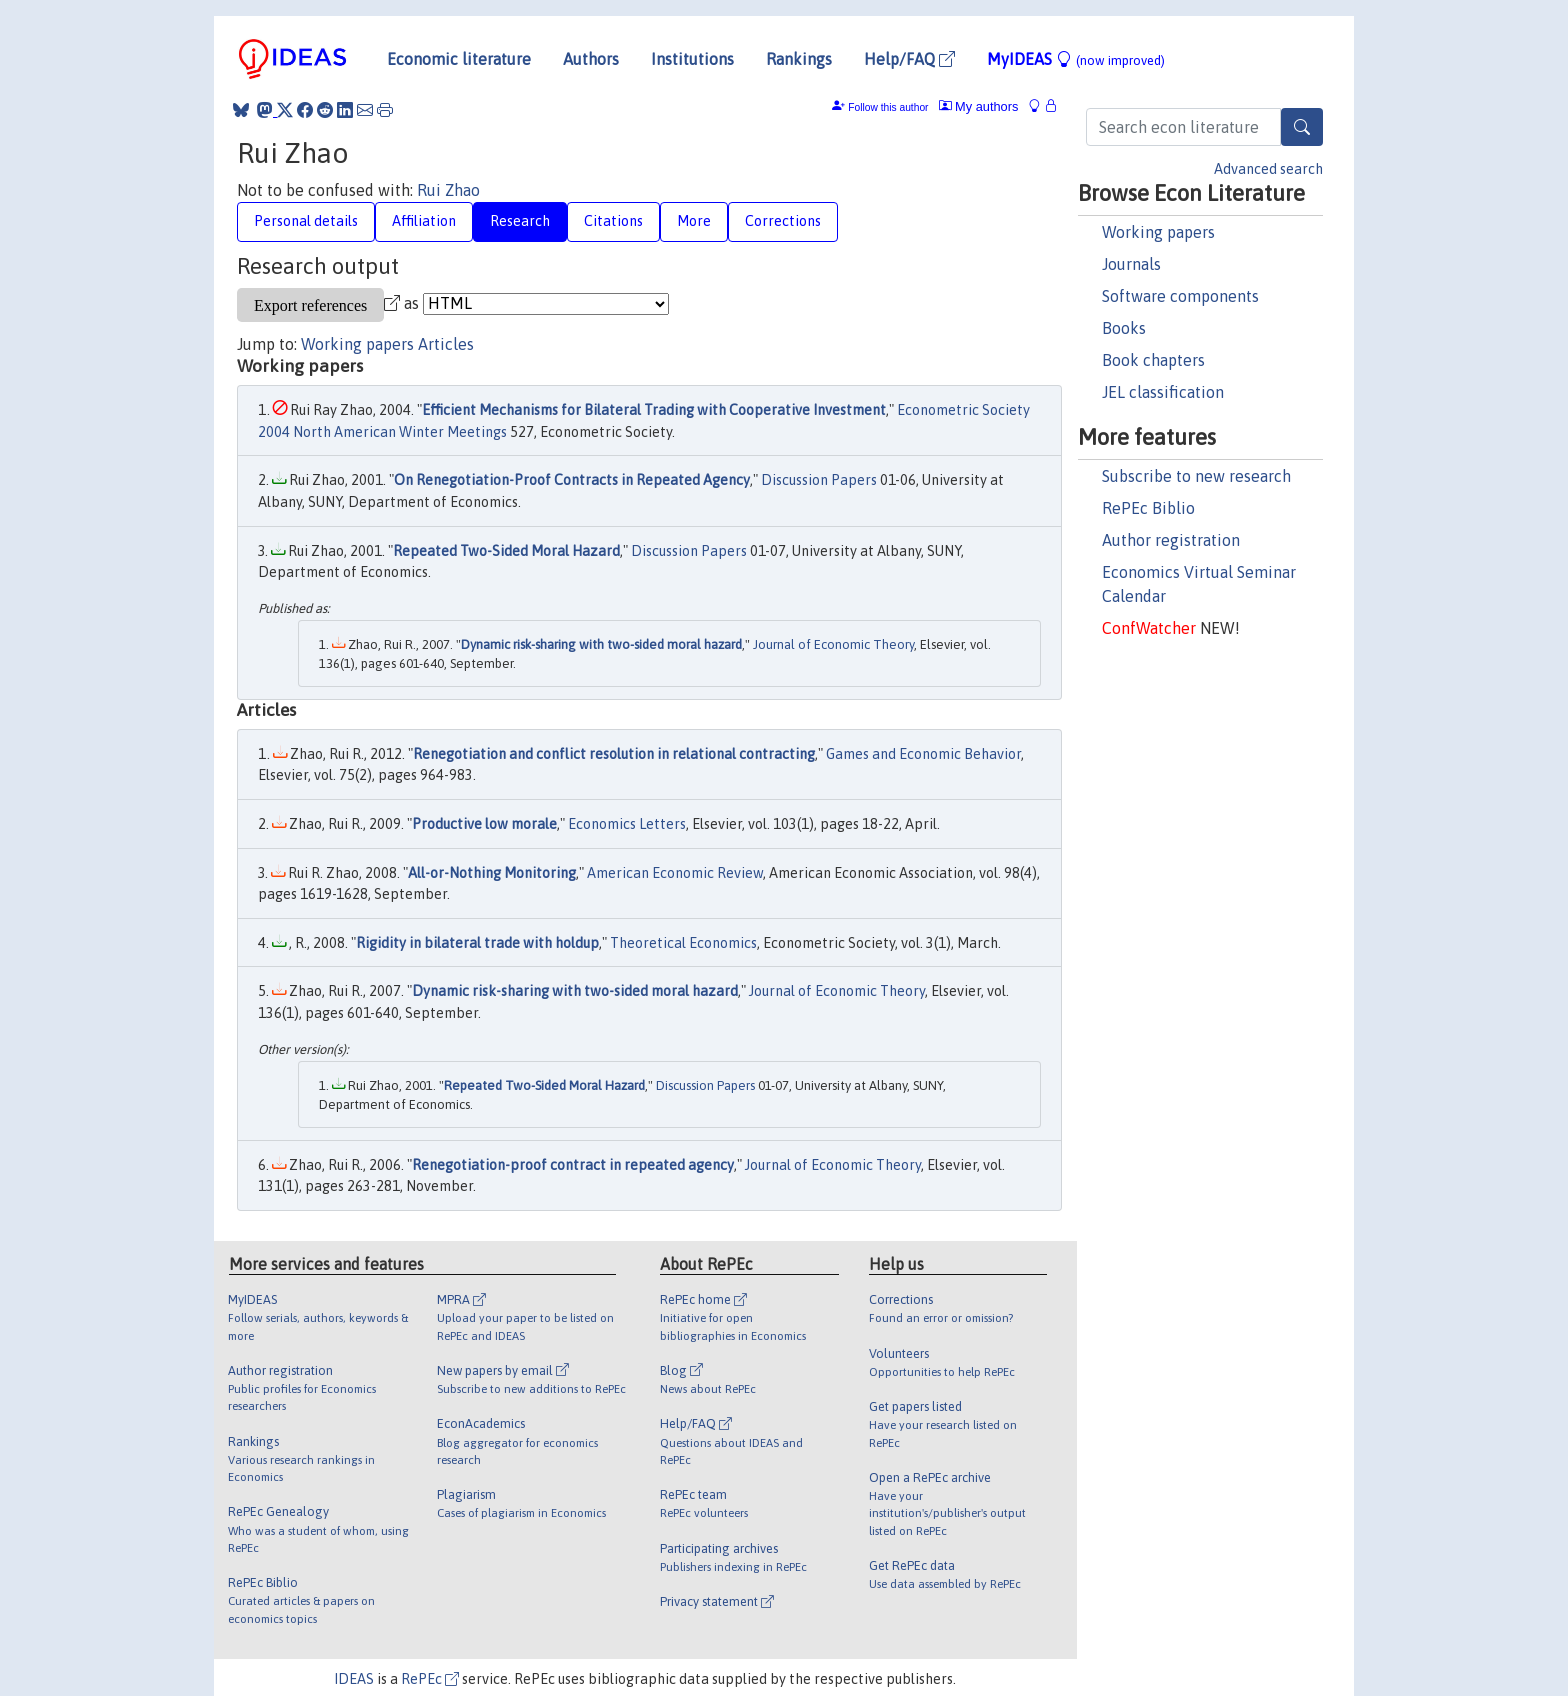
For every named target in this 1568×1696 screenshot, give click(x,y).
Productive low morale (484, 824)
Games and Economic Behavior (923, 754)
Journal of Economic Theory (833, 644)
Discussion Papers (819, 480)
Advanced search (1268, 169)
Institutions (692, 59)
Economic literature (459, 59)
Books (1124, 328)
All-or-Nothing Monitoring (492, 873)
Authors (591, 59)
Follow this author (888, 107)
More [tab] (694, 221)
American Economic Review (675, 873)
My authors (979, 106)
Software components (1180, 296)
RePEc (430, 1679)
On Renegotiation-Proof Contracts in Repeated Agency (572, 480)
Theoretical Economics (683, 943)
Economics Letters (627, 824)
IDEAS (354, 1679)
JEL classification (1163, 392)
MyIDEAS (1076, 59)
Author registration (1171, 540)
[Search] (1302, 127)
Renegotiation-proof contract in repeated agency (573, 1165)
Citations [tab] (613, 221)
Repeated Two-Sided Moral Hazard (506, 551)
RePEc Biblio (1148, 508)
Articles (446, 344)
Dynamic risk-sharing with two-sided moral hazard (601, 644)
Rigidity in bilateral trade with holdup (477, 943)
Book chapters (1153, 360)
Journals (1131, 264)
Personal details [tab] (306, 221)
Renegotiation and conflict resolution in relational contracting (614, 754)
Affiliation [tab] (424, 221)
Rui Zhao (448, 190)
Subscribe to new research (1196, 476)
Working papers (1158, 232)
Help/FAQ (909, 59)
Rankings (799, 59)
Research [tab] (520, 221)
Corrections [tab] (783, 221)
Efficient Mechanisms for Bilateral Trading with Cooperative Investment (654, 410)
